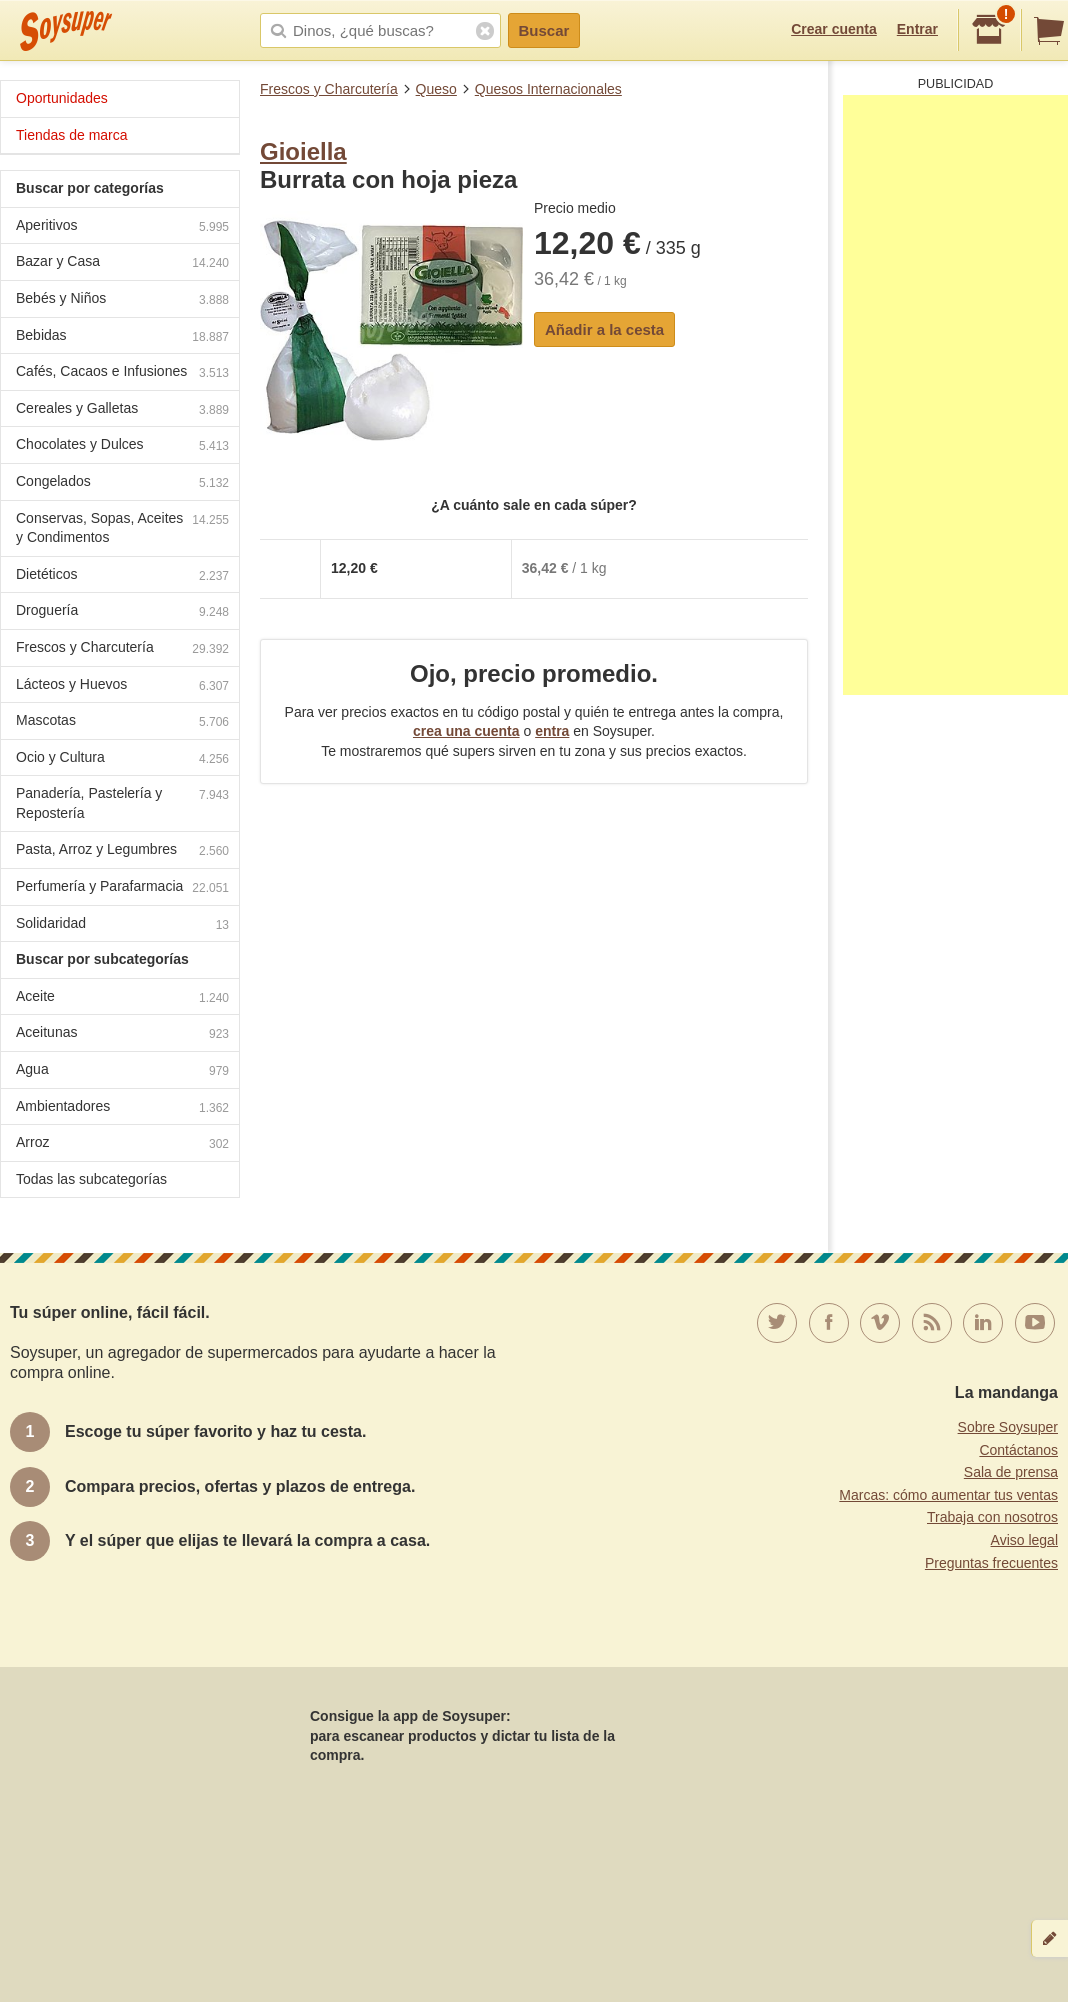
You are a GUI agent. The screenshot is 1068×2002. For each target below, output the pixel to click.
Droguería (122, 612)
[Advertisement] (955, 395)
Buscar (544, 30)
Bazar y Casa (122, 263)
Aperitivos (122, 227)
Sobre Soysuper (1008, 1427)
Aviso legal (1024, 1540)
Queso (436, 89)
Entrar (917, 29)
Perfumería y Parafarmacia (122, 888)
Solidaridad (122, 925)
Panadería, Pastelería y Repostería (122, 803)
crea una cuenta (466, 731)
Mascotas (122, 722)
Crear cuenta (834, 29)
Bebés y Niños (122, 300)
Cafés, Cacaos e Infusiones (122, 373)
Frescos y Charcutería (329, 89)
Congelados (122, 483)
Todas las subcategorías (91, 1179)
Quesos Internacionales (548, 89)
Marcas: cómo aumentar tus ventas (948, 1495)
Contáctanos (1018, 1450)
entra (552, 731)
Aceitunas (122, 1034)
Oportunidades (62, 98)
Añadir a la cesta (604, 329)
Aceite (122, 998)
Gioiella (303, 151)
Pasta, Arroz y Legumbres (122, 851)
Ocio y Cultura (122, 759)
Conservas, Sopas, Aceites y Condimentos (122, 528)
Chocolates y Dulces (122, 446)
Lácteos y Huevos (122, 686)
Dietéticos (122, 576)
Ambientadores (122, 1108)
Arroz (122, 1144)
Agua (122, 1071)
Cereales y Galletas (122, 410)
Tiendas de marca (72, 135)
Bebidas (122, 337)
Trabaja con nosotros (992, 1517)
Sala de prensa (1011, 1472)
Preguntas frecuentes (991, 1563)
